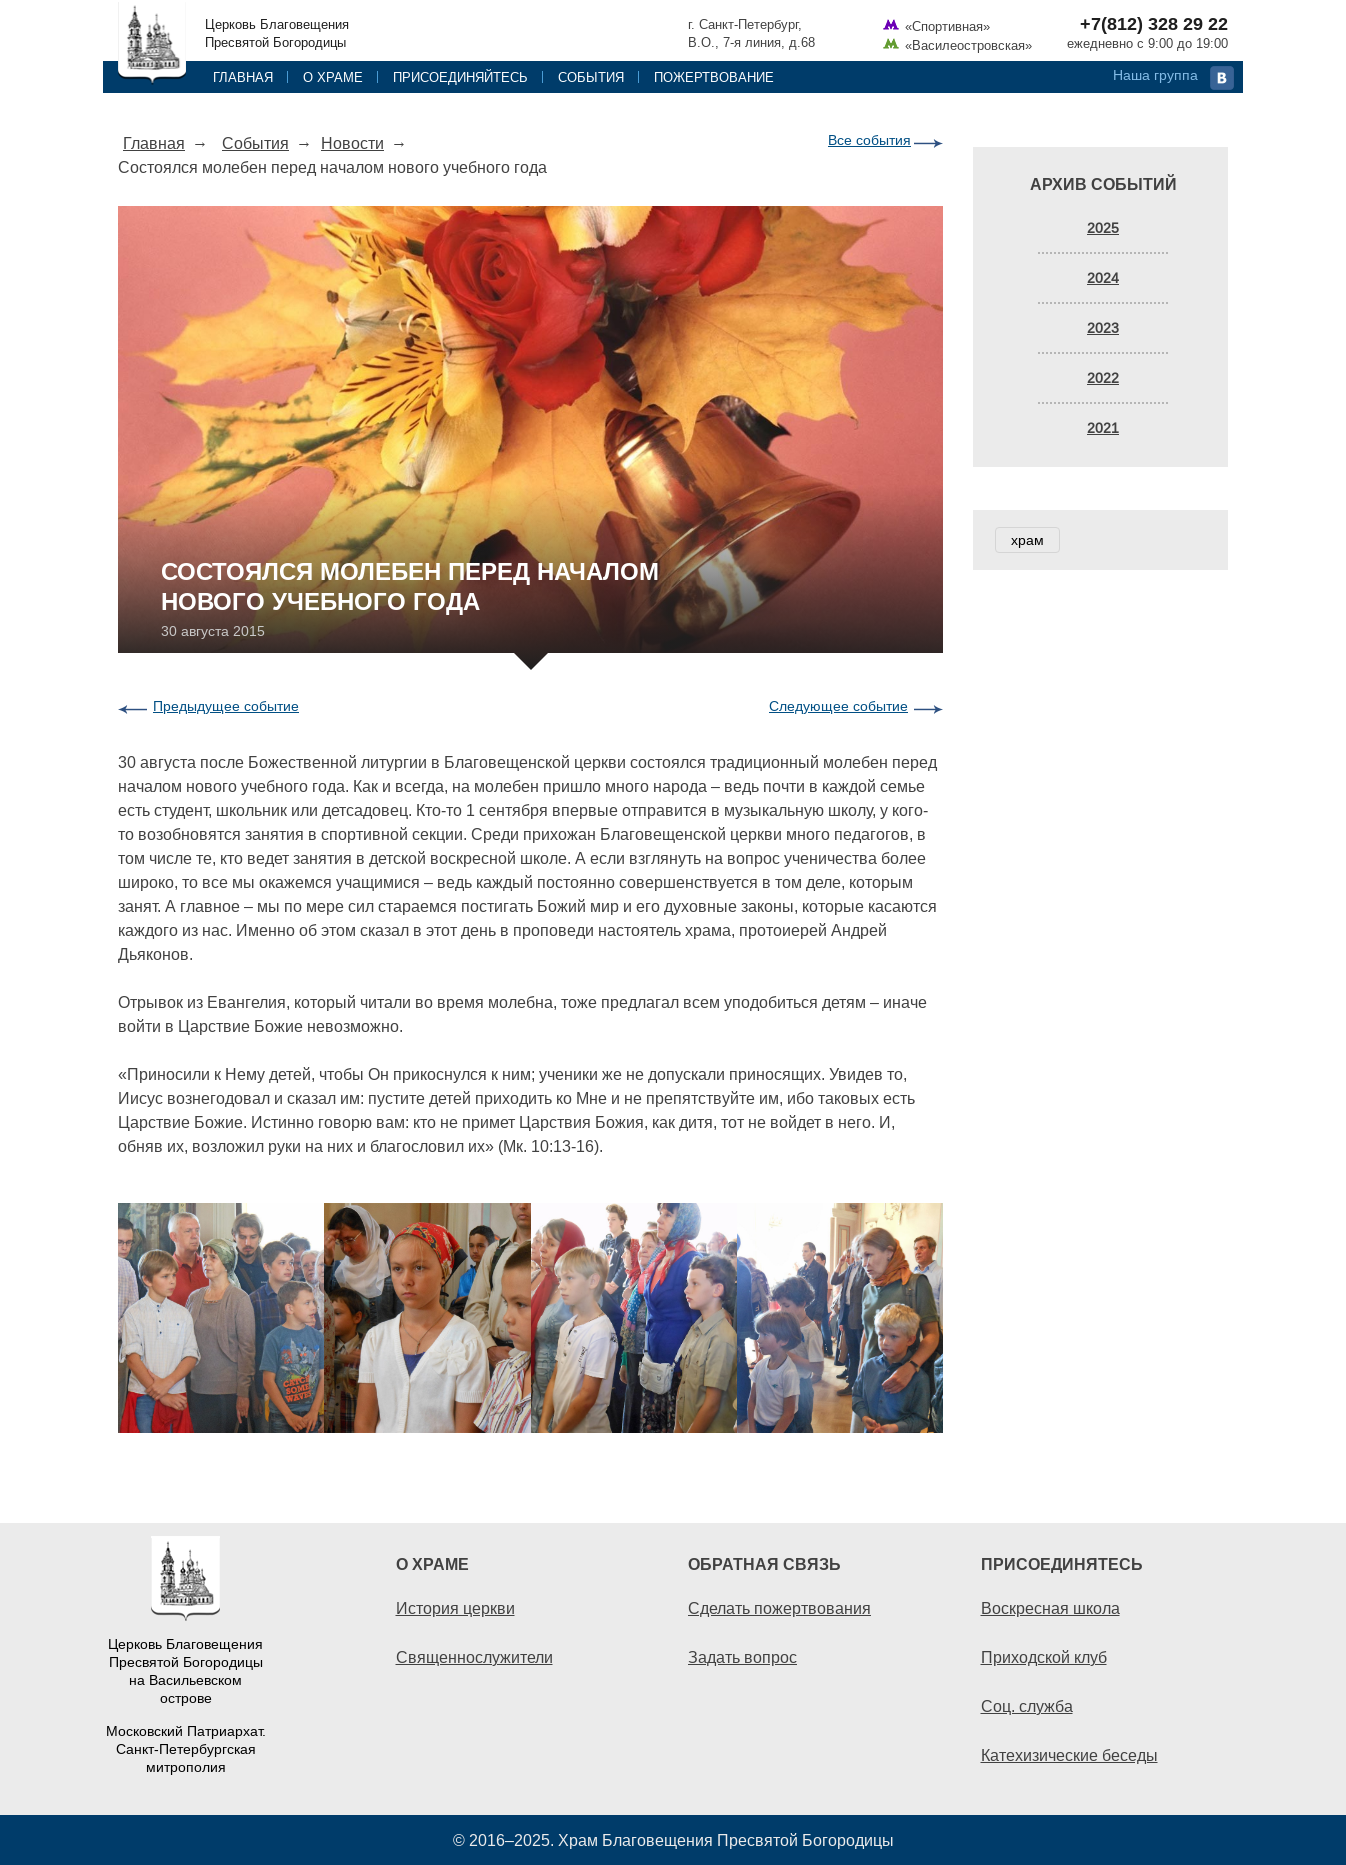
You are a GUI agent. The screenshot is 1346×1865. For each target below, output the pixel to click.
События (591, 77)
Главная (243, 77)
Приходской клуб (1044, 1657)
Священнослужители (474, 1657)
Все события (869, 140)
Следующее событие (838, 706)
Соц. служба (1027, 1706)
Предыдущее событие (226, 706)
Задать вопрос (742, 1657)
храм (1027, 540)
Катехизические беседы (1069, 1755)
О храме (333, 77)
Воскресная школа (1050, 1608)
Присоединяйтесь (460, 77)
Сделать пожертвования (779, 1608)
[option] (530, 1318)
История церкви (455, 1608)
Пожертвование (714, 77)
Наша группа (1155, 75)
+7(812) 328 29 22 (1154, 24)
